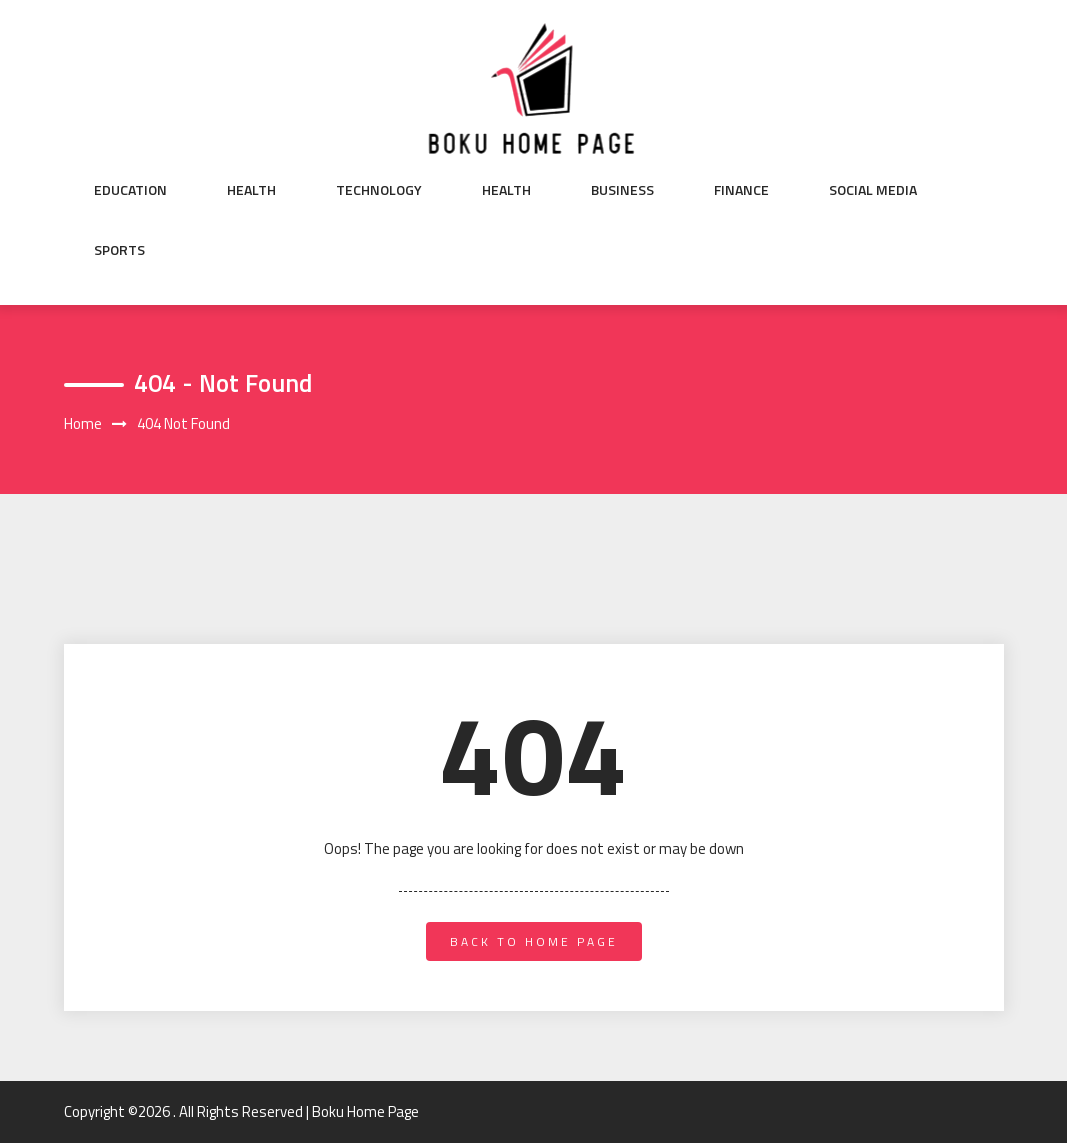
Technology (379, 190)
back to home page (534, 941)
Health (251, 190)
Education (130, 190)
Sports (119, 250)
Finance (741, 190)
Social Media (873, 190)
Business (622, 190)
